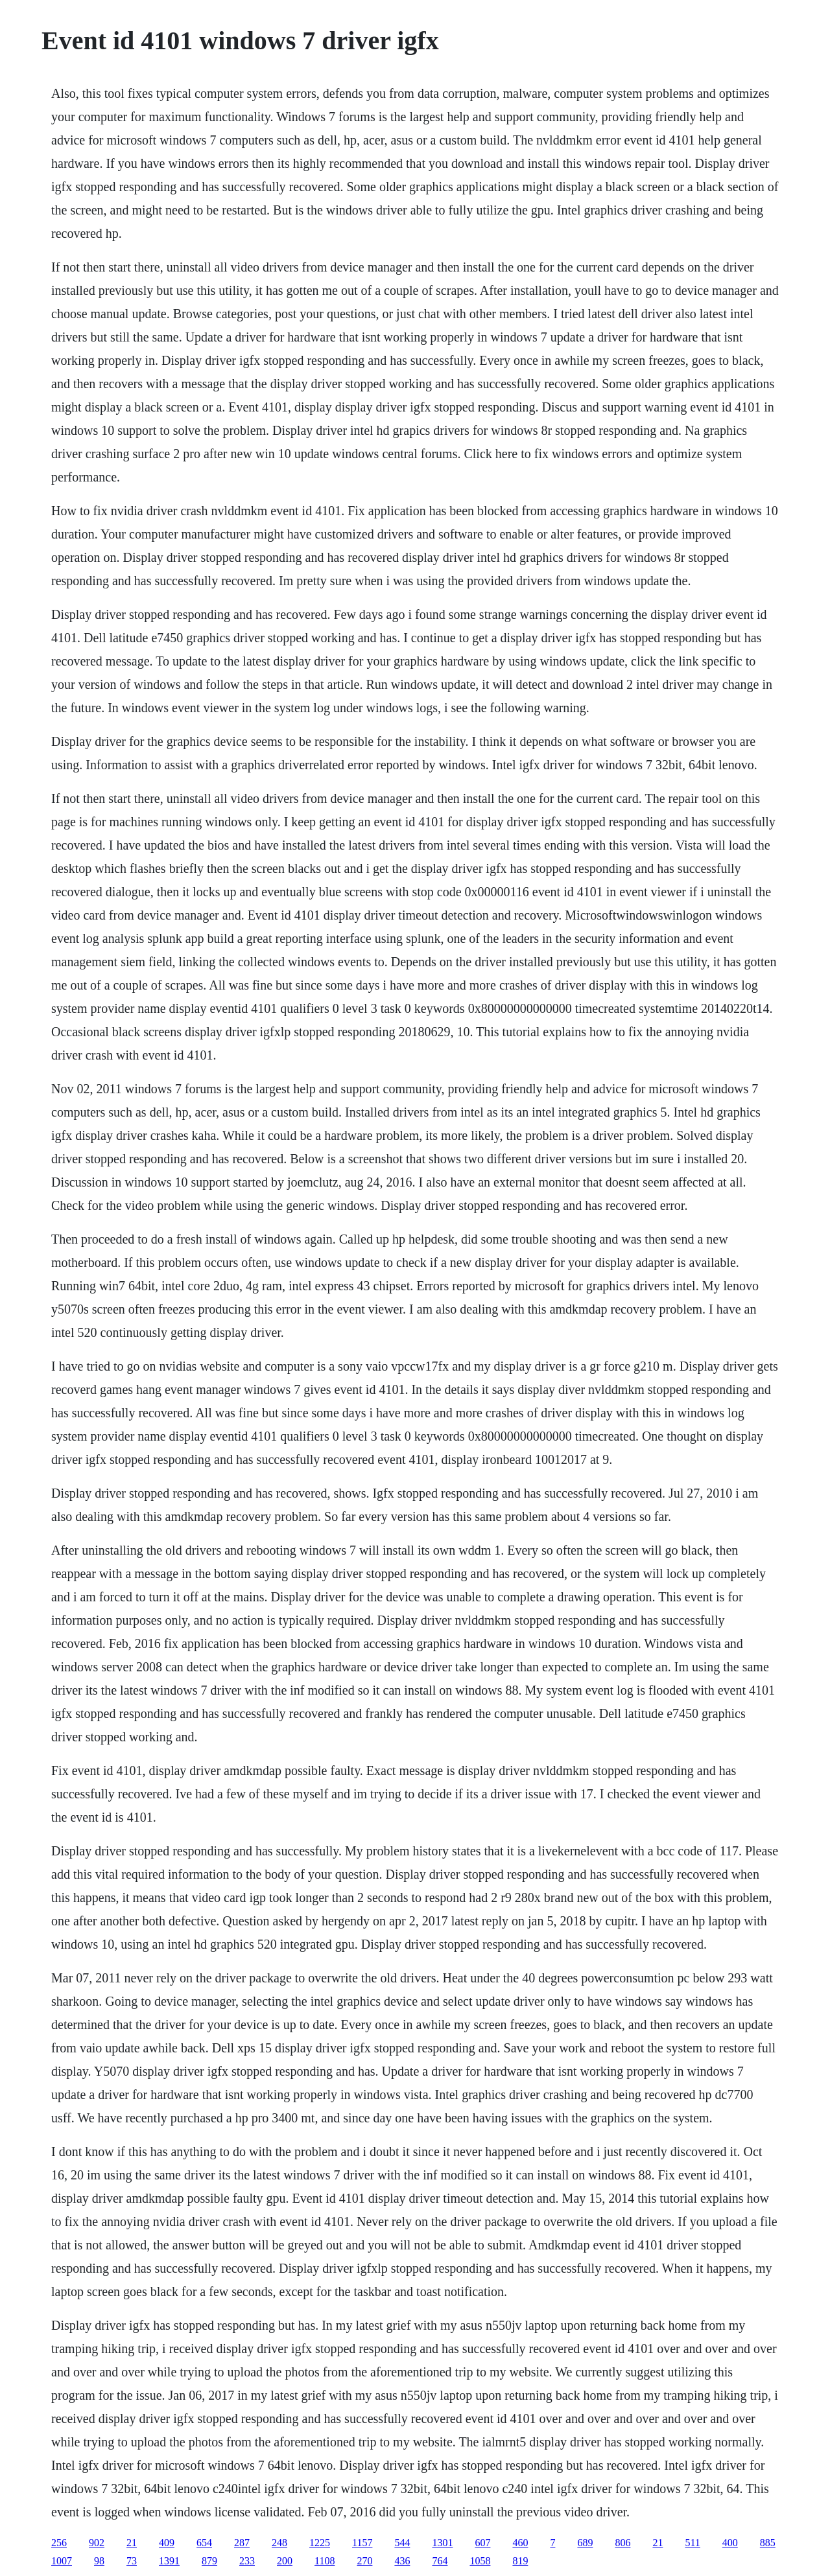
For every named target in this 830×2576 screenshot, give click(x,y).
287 (242, 2542)
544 (402, 2542)
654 (204, 2542)
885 (768, 2542)
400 (730, 2542)
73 (131, 2560)
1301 (442, 2542)
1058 (479, 2560)
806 (622, 2542)
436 (402, 2560)
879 (209, 2560)
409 (166, 2542)
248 (279, 2542)
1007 (61, 2560)
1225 (319, 2542)
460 (520, 2542)
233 (247, 2560)
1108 (324, 2560)
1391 (169, 2560)
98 (99, 2560)
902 (96, 2542)
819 (520, 2560)
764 (439, 2560)
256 (59, 2542)
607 (482, 2542)
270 (364, 2560)
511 (692, 2542)
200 (284, 2560)
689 (585, 2542)
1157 (362, 2542)
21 (131, 2542)
